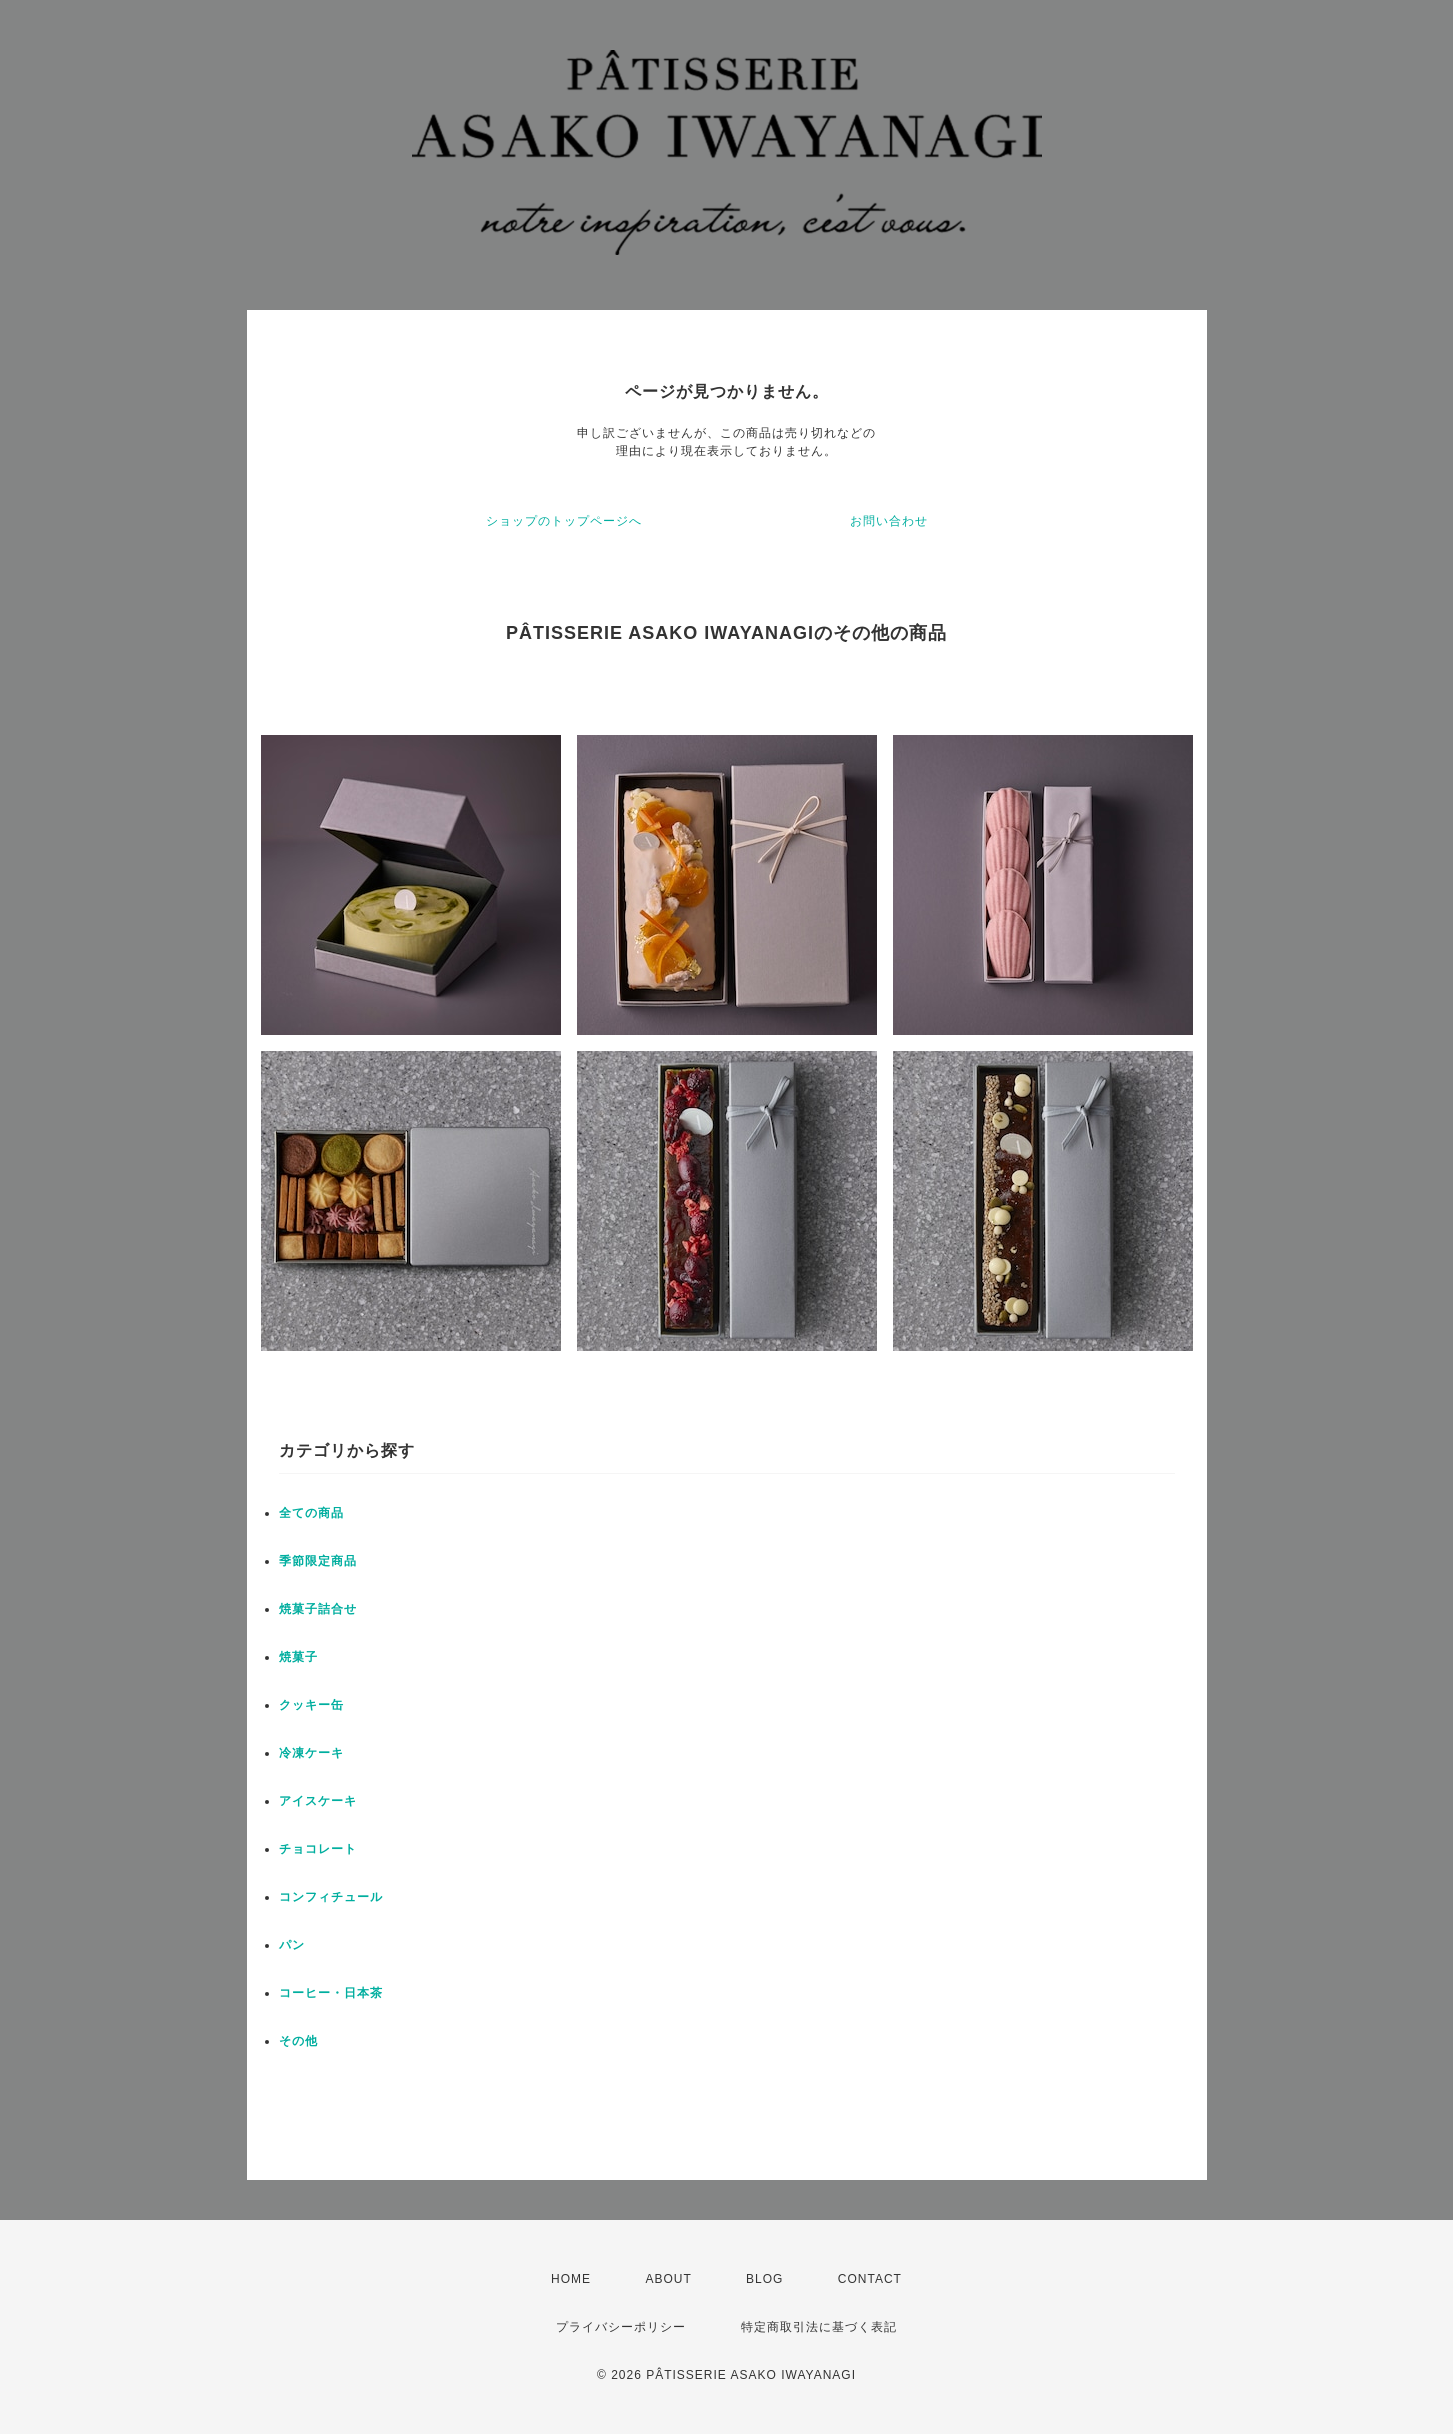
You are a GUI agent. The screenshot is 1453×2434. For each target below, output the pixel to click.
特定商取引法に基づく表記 (819, 2327)
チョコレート (318, 1849)
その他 (298, 2041)
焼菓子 (298, 1657)
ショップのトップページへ (564, 521)
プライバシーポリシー (621, 2327)
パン (292, 1945)
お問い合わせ (889, 521)
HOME (571, 2279)
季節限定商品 (318, 1561)
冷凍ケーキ (311, 1753)
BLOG (764, 2279)
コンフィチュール (331, 1897)
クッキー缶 (311, 1705)
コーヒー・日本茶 (331, 1993)
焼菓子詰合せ (318, 1609)
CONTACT (870, 2279)
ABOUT (668, 2279)
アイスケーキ (318, 1801)
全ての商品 (311, 1513)
